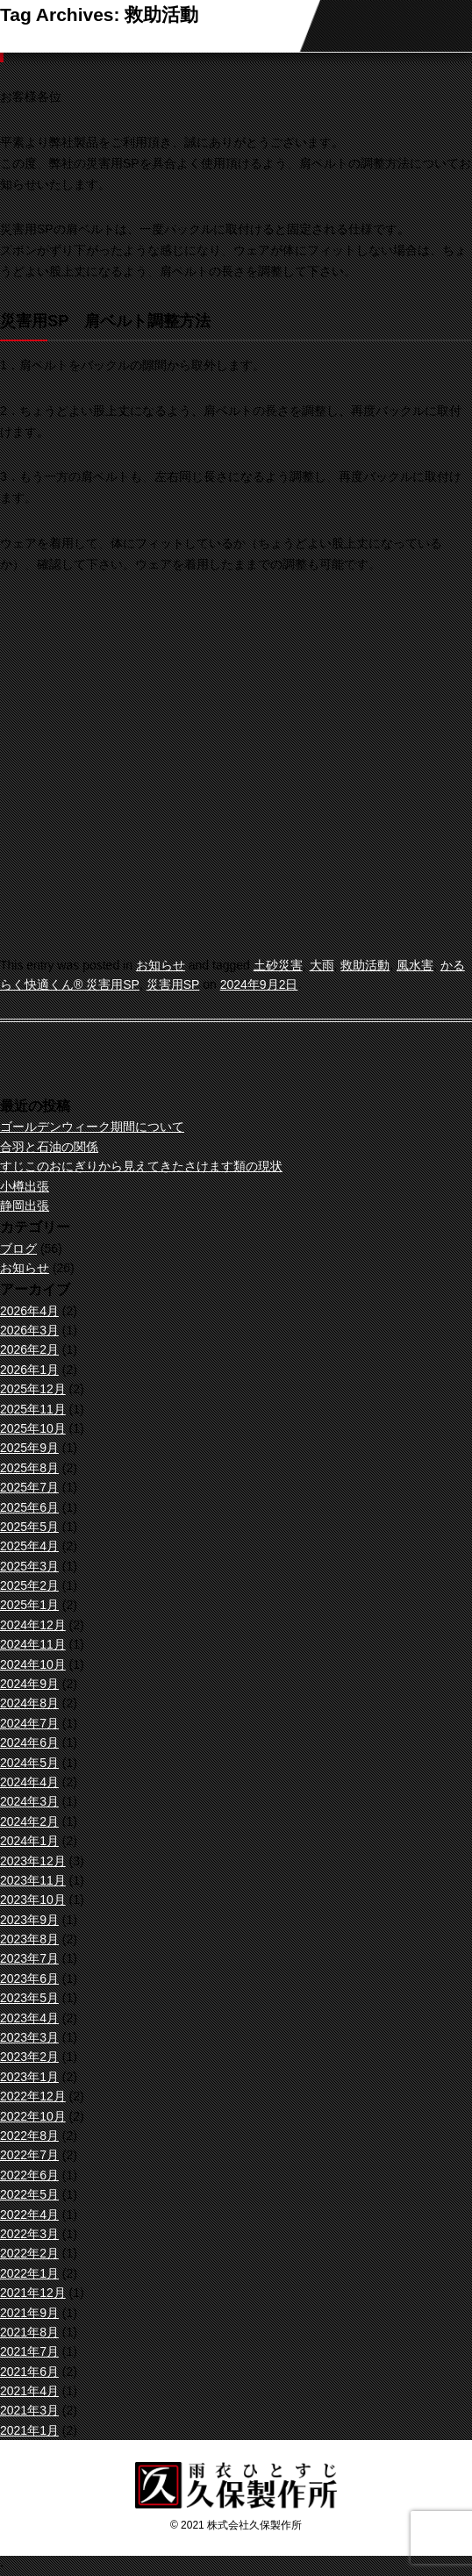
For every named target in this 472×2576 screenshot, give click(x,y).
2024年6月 (29, 1742)
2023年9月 (29, 1920)
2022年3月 (29, 2234)
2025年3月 (29, 1566)
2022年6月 (29, 2175)
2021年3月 (29, 2410)
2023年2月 (29, 2057)
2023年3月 (29, 2037)
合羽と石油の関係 (49, 1147)
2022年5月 (29, 2194)
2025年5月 (29, 1527)
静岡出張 (24, 1206)
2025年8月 (29, 1468)
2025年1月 (29, 1605)
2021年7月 (29, 2351)
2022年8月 (29, 2136)
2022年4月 (29, 2214)
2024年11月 (33, 1644)
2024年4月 (29, 1782)
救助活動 (365, 965)
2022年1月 (29, 2273)
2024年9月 (29, 1684)
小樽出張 (24, 1186)
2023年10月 (33, 1900)
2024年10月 (33, 1664)
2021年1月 (29, 2430)
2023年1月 (29, 2077)
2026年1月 (29, 1370)
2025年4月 (29, 1546)
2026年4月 (29, 1311)
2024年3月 (29, 1801)
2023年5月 (29, 1998)
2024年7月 (29, 1723)
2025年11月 (33, 1409)
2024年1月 (29, 1841)
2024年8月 (29, 1703)
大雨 (322, 965)
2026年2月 (29, 1349)
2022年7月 (29, 2155)
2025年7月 (29, 1487)
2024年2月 (29, 1821)
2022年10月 (33, 2116)
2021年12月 (33, 2293)
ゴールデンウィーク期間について (92, 1127)
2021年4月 (29, 2391)
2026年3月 (29, 1330)
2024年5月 (29, 1763)
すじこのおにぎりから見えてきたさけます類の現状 (141, 1166)
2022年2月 (29, 2253)
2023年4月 (29, 2018)
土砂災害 (278, 965)
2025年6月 (29, 1507)
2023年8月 (29, 1939)
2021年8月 (29, 2332)
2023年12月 (33, 1861)
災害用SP (173, 984)
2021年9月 (29, 2313)
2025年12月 (33, 1389)
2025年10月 (33, 1428)
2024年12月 (33, 1625)
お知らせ (160, 965)
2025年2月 (29, 1585)
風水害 (415, 965)
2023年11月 (33, 1880)
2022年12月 (33, 2096)
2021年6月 (29, 2372)
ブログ (18, 1248)
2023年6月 (29, 1978)
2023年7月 (29, 1958)
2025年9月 (29, 1448)
